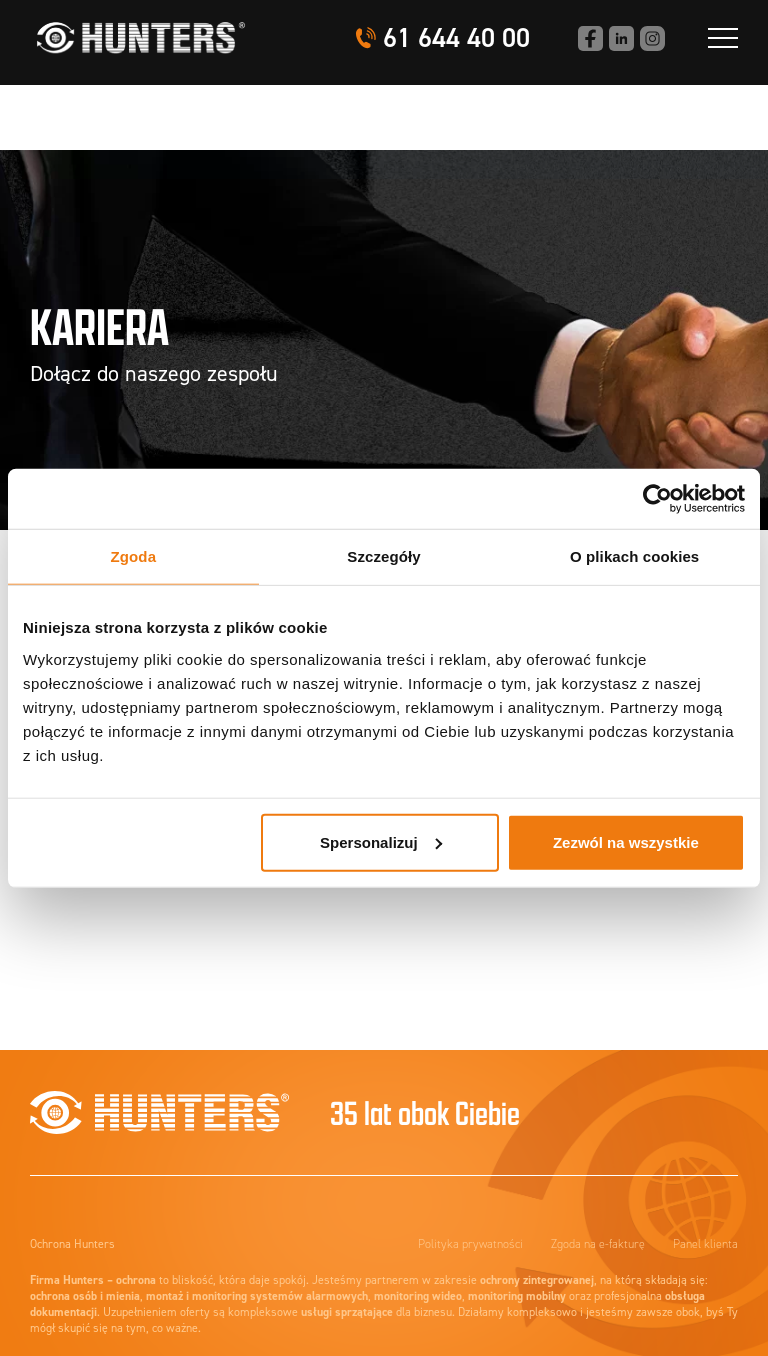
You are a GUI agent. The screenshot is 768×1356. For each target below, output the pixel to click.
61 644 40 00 (456, 38)
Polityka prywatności (470, 1244)
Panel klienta (705, 1244)
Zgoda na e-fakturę (598, 1244)
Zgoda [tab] (134, 556)
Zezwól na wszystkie (626, 841)
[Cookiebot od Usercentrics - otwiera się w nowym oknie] (657, 499)
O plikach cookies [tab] (634, 556)
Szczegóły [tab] (383, 556)
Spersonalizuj (381, 841)
